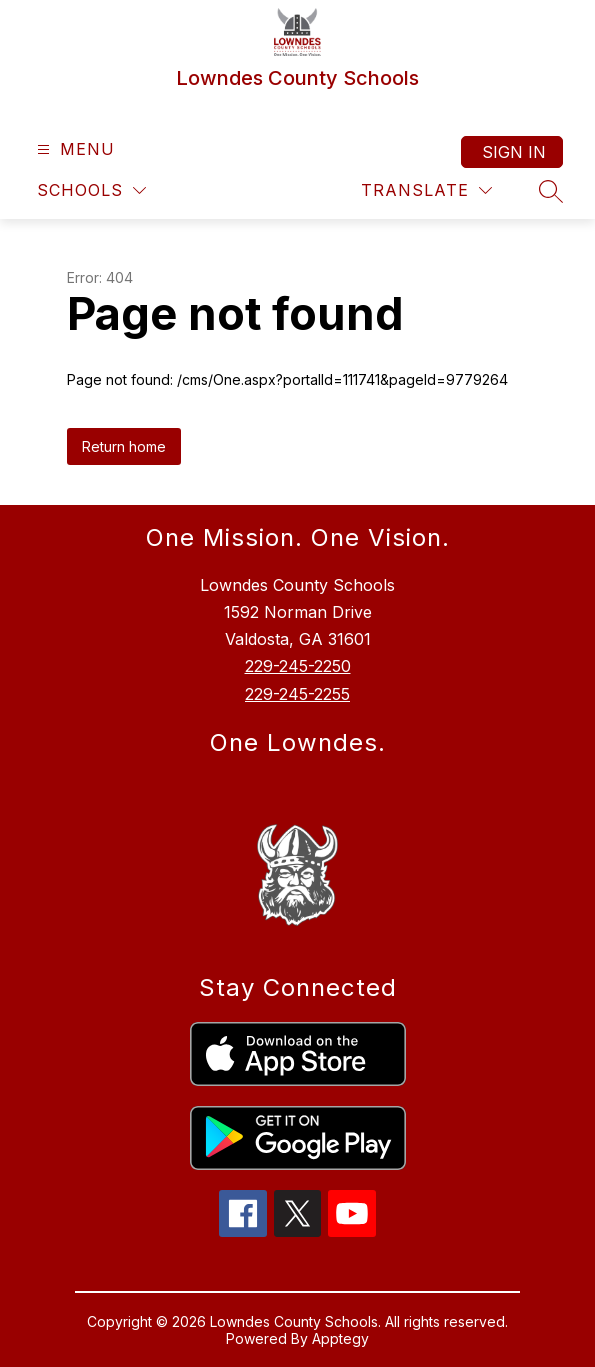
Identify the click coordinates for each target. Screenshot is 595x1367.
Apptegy (340, 1338)
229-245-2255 (297, 694)
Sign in (514, 152)
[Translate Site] (426, 190)
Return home (124, 446)
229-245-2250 (298, 666)
